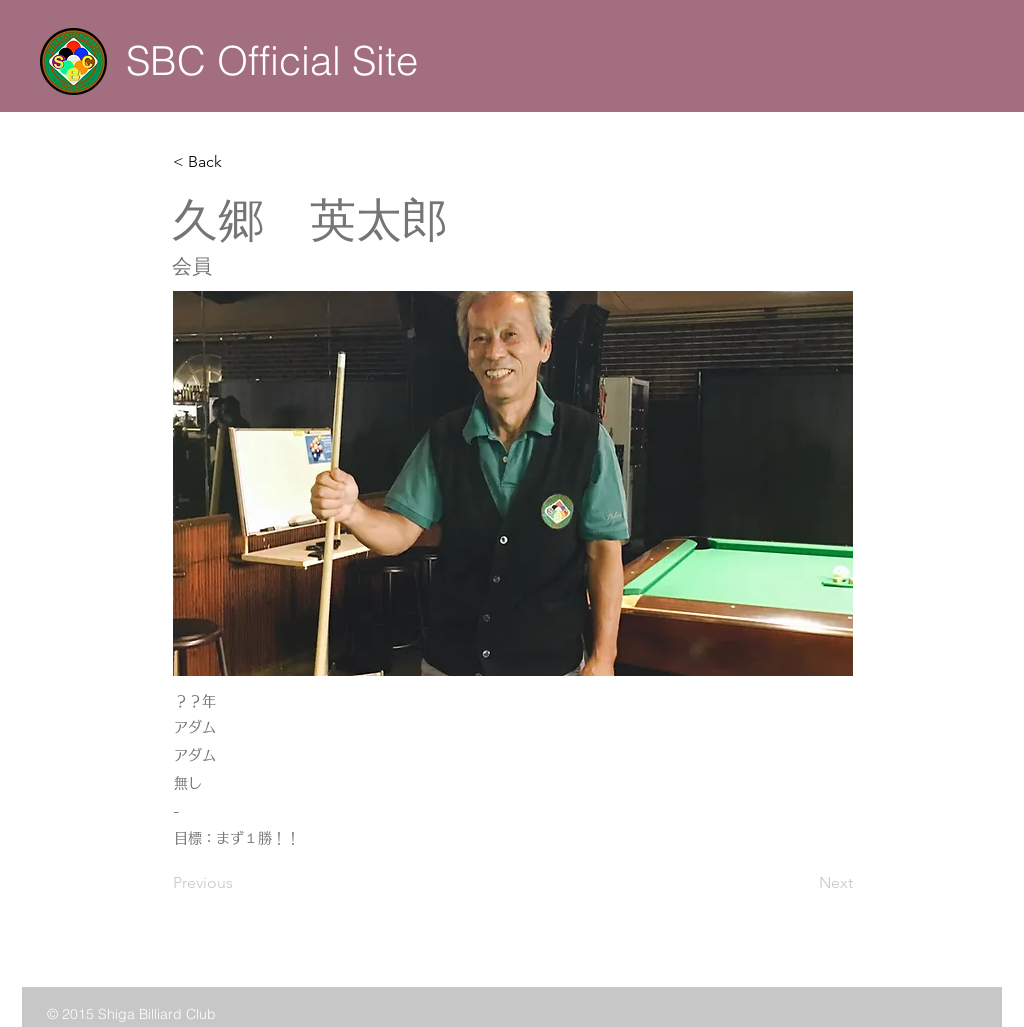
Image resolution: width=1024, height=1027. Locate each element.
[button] (239, 162)
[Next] (803, 884)
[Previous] (239, 884)
